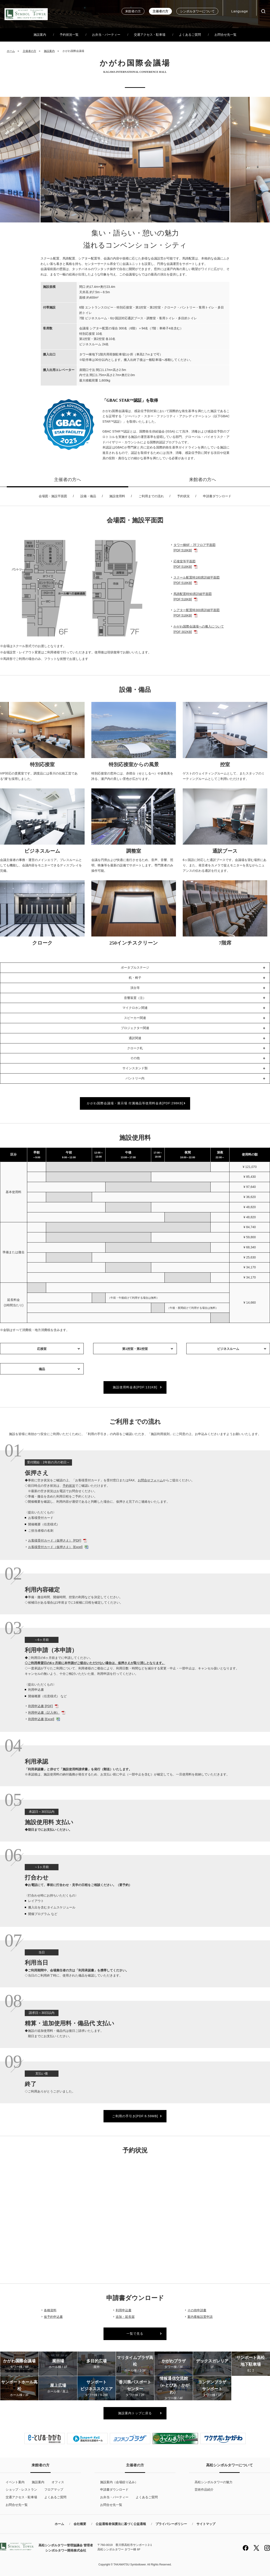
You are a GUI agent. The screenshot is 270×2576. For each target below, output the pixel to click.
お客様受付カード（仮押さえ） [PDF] (54, 1540)
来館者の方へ (202, 479)
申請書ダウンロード (217, 496)
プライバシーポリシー (171, 2524)
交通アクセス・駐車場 (149, 34)
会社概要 (80, 2524)
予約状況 (183, 496)
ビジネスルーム (228, 1349)
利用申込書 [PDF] (40, 1706)
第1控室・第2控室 (135, 1349)
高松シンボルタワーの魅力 (213, 2482)
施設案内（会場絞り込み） (119, 2482)
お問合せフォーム (150, 1480)
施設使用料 (117, 496)
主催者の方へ (67, 479)
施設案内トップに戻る (135, 2413)
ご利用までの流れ (151, 496)
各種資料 (50, 2310)
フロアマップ (53, 2489)
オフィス (58, 2482)
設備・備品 (88, 496)
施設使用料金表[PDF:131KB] (135, 1387)
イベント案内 (15, 2482)
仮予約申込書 (53, 2317)
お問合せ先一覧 (225, 34)
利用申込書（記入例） (44, 1712)
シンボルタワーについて (197, 11)
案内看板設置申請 (200, 2317)
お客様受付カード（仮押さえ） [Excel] (55, 1547)
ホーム (11, 51)
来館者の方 (133, 11)
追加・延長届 (125, 2317)
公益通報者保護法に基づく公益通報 (121, 2524)
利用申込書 (123, 2310)
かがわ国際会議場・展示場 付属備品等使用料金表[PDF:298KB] (135, 1103)
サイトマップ (205, 2524)
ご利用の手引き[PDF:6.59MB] (135, 2116)
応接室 (42, 1349)
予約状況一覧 (69, 34)
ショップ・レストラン (21, 2489)
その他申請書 (196, 2310)
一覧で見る (135, 2333)
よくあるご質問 (190, 34)
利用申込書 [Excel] (41, 1719)
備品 (42, 1369)
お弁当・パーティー (106, 34)
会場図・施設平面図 (52, 496)
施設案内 (40, 34)
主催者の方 (160, 11)
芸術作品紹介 (204, 2489)
